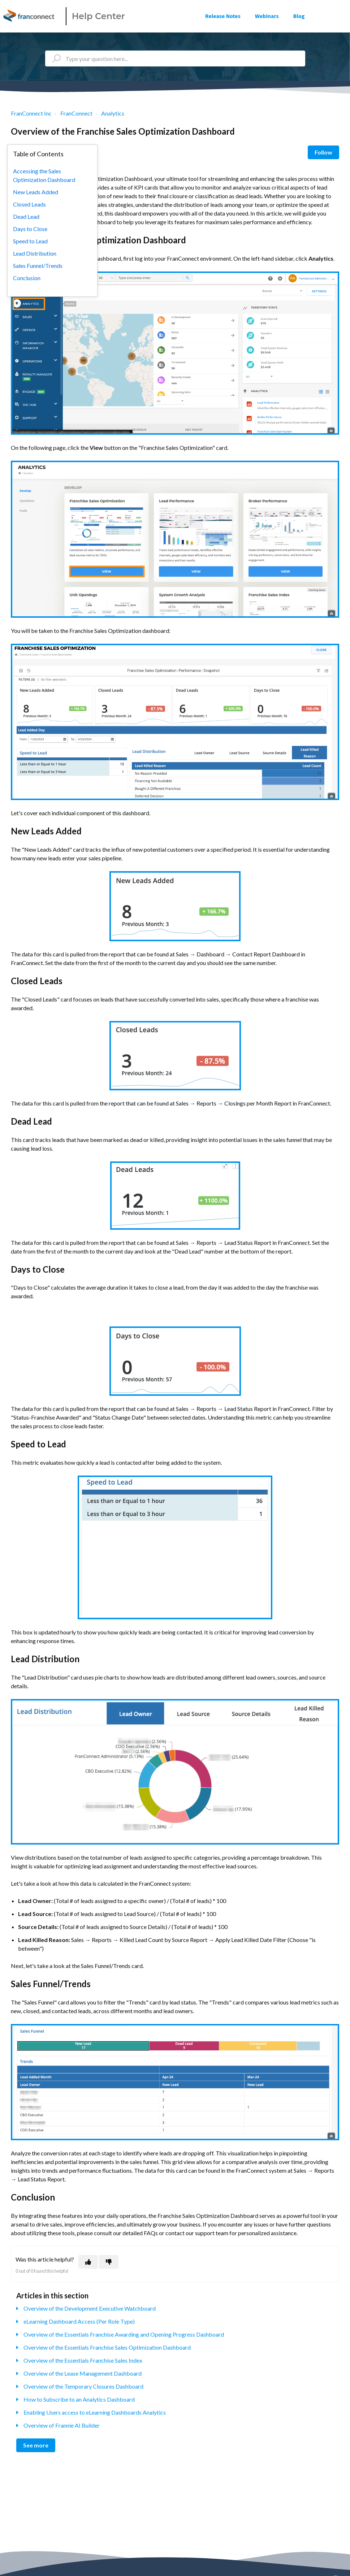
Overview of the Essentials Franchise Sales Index (82, 2360)
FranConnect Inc (31, 113)
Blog (299, 16)
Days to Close (30, 228)
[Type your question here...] (175, 58)
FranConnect (76, 113)
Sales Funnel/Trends (37, 265)
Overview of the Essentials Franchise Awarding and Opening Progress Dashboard (123, 2334)
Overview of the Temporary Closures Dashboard (83, 2386)
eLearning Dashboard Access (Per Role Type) (79, 2321)
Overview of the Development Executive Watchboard (89, 2308)
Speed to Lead (30, 241)
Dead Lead (26, 216)
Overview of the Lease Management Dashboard (82, 2373)
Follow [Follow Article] (323, 152)
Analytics (112, 113)
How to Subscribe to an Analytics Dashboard (79, 2399)
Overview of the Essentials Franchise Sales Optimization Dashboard (107, 2347)
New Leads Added (35, 191)
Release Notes (223, 16)
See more (35, 2445)
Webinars (267, 16)
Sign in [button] (334, 16)
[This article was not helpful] (108, 2262)
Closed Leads (29, 204)
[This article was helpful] (88, 2262)
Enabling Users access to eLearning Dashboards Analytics (94, 2412)
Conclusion (26, 277)
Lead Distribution (34, 253)
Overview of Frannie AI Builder (61, 2425)
